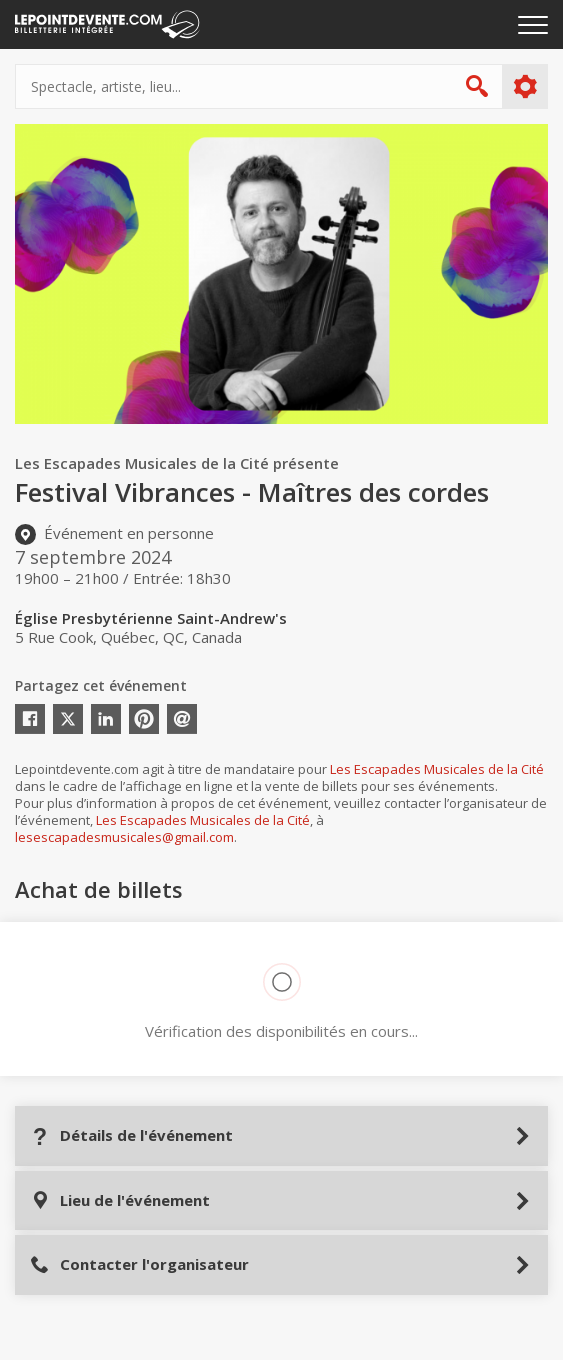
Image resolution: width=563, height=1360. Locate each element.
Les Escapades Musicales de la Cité (437, 769)
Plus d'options (524, 87)
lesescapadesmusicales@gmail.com (124, 837)
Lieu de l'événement (120, 1200)
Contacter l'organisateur (139, 1264)
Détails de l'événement (131, 1135)
